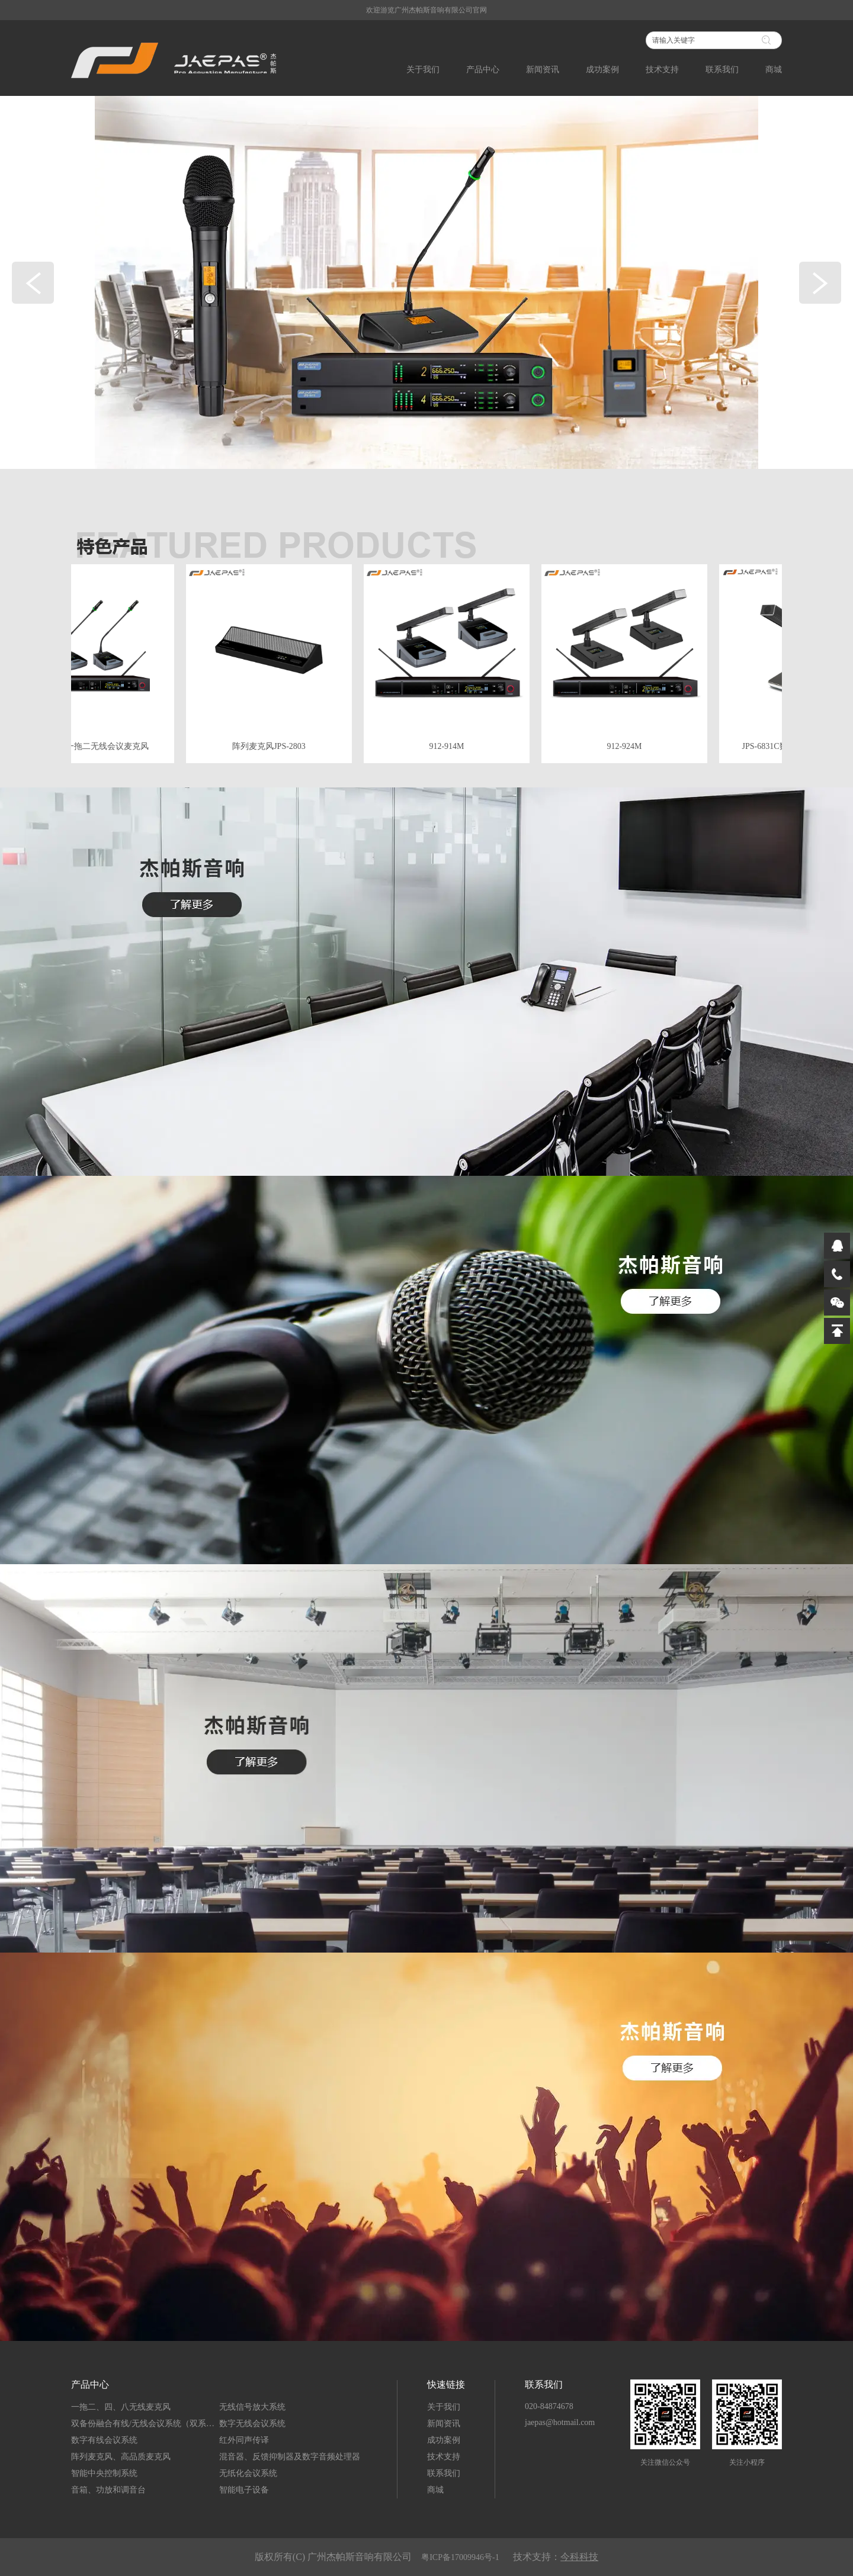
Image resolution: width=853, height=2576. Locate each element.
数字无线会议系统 (252, 2423)
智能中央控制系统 (104, 2473)
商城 (773, 69)
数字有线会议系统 (104, 2440)
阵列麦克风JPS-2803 (271, 746)
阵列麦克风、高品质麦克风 (121, 2456)
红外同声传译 (244, 2440)
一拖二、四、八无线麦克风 (121, 2407)
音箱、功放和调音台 (108, 2489)
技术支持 (662, 69)
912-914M (448, 746)
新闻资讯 (542, 69)
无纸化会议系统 (248, 2473)
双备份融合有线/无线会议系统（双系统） (145, 2423)
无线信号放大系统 (252, 2407)
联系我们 (722, 69)
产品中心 (482, 69)
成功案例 (602, 69)
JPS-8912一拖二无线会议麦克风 (93, 746)
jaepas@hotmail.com (560, 2422)
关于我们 (423, 69)
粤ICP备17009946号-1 (461, 2557)
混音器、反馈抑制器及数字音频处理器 (289, 2456)
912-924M (626, 746)
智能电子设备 (244, 2489)
